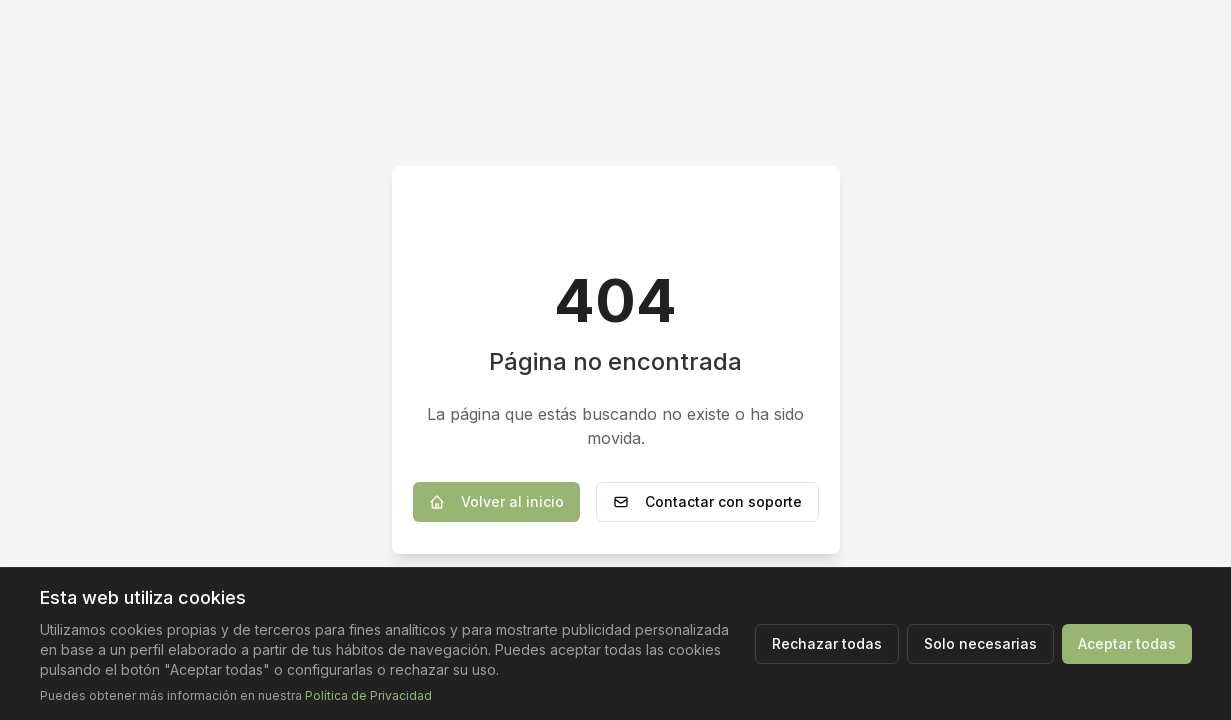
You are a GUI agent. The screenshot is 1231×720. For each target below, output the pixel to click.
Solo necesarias (980, 643)
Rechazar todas (827, 643)
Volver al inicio (496, 501)
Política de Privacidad (368, 695)
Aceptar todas (1127, 643)
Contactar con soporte (707, 501)
